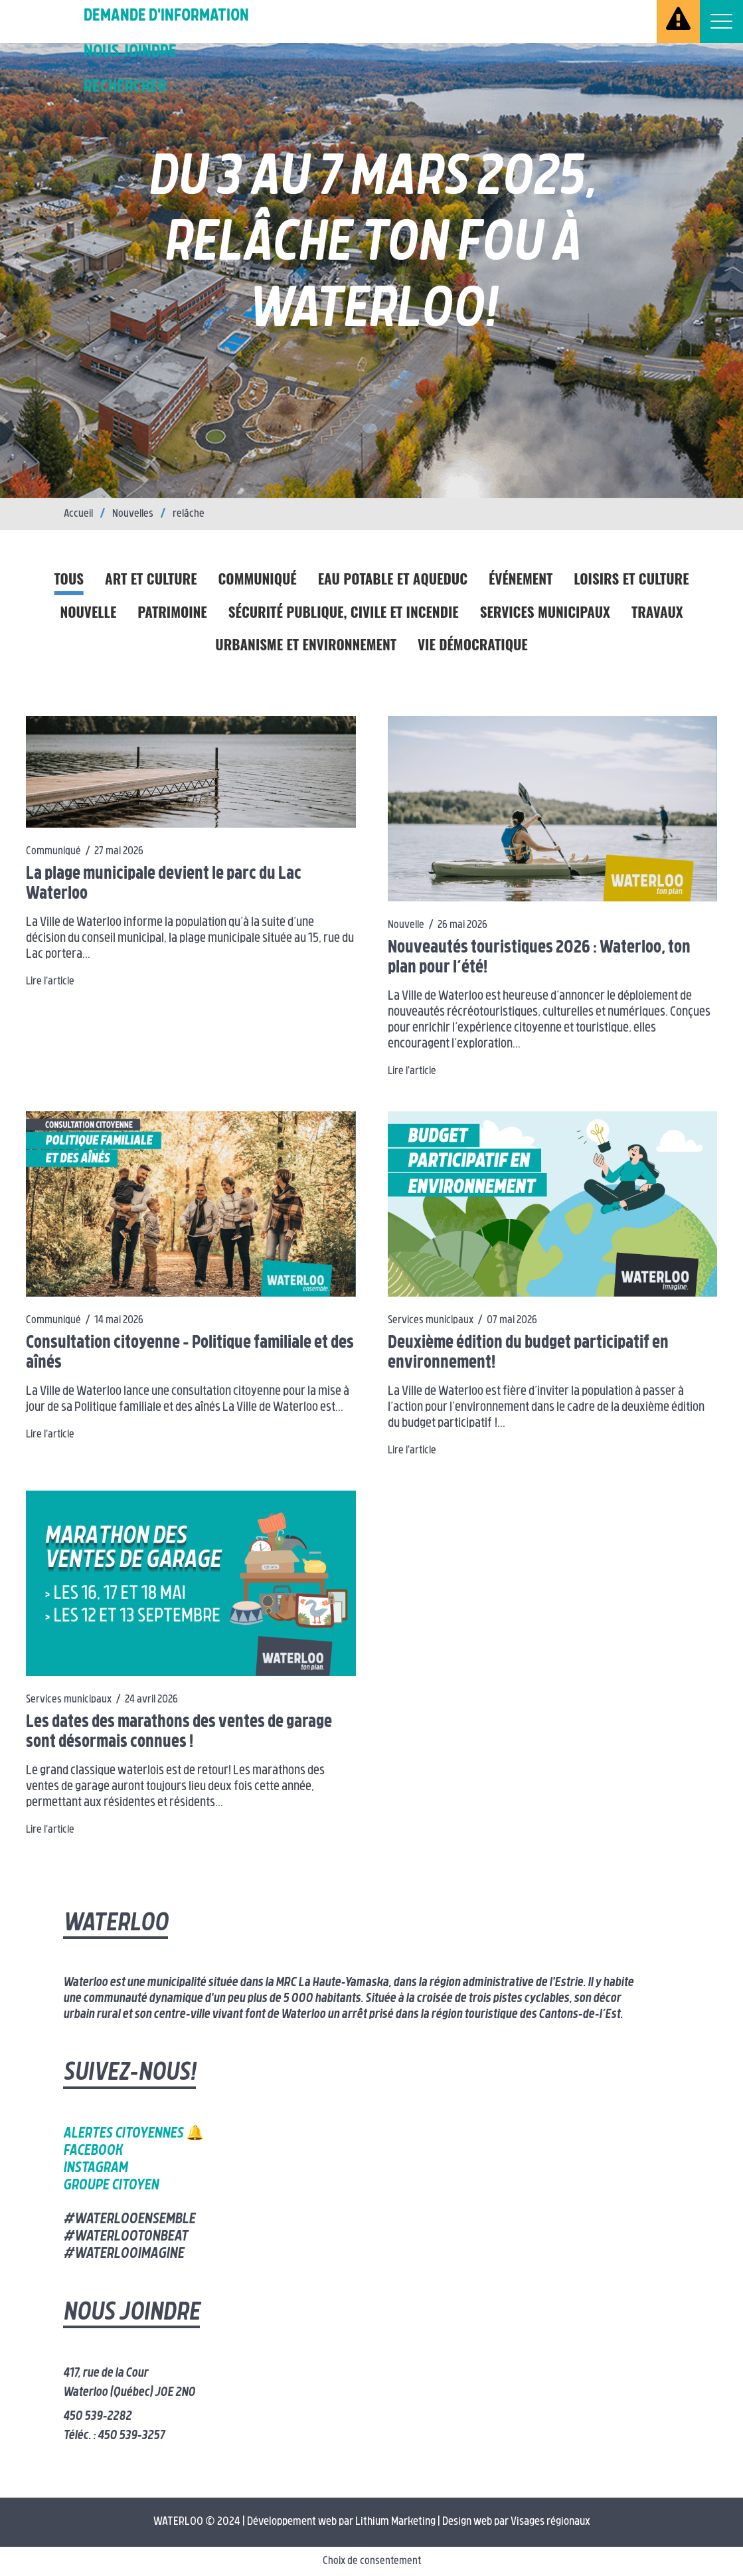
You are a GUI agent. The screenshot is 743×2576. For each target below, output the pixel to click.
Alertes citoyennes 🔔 (133, 2134)
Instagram (95, 2168)
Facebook (92, 2151)
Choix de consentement (372, 2561)
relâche (189, 514)
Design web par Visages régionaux (516, 2522)
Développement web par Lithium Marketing (341, 2522)
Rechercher (125, 87)
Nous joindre (130, 52)
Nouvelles (132, 514)
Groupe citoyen (111, 2185)
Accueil (78, 514)
